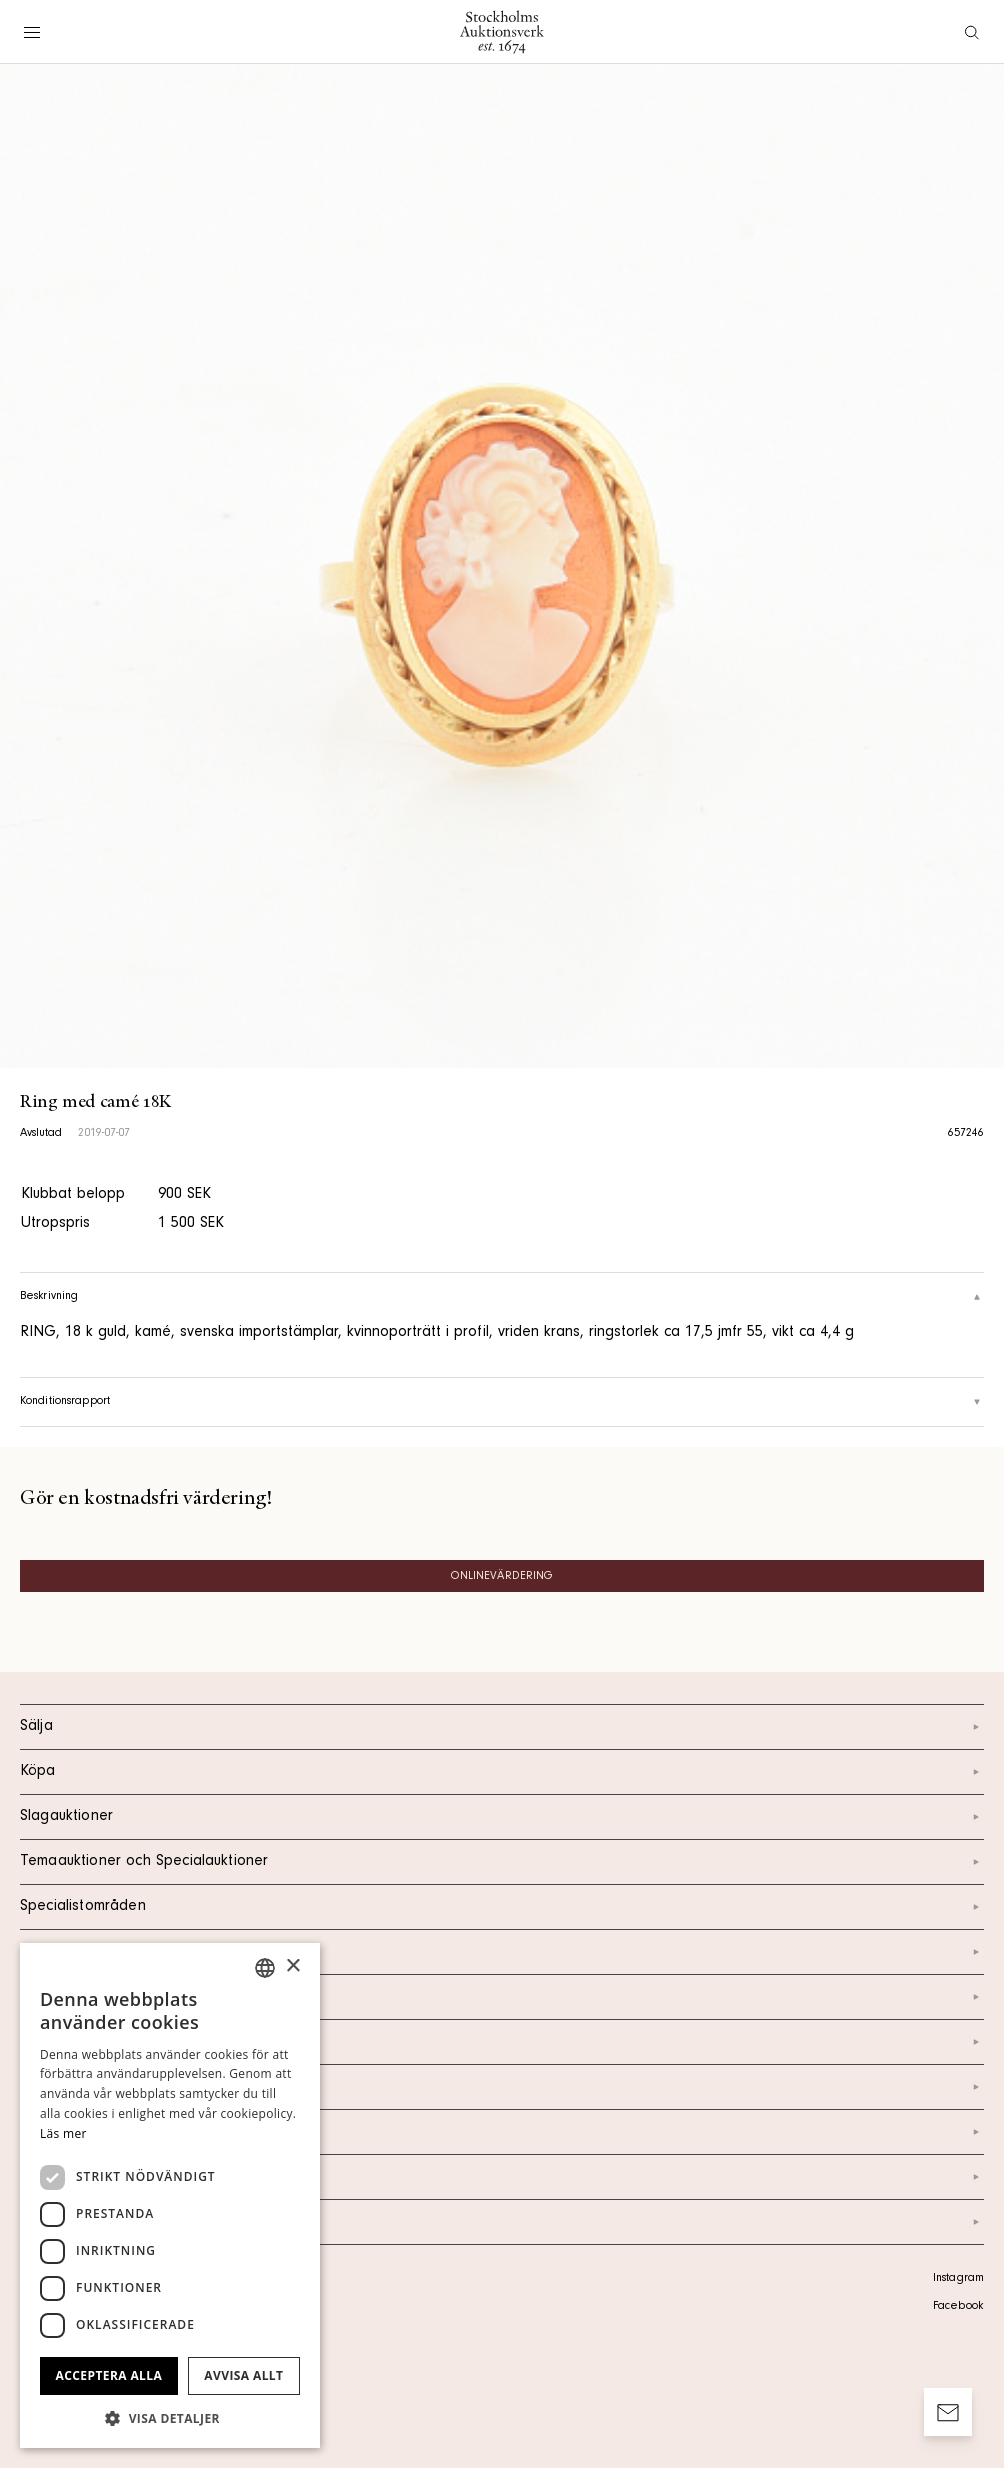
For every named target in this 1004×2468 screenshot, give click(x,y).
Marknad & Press (502, 2132)
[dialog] (170, 2195)
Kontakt (502, 1997)
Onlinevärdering (502, 1577)
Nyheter (502, 2087)
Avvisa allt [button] (243, 2375)
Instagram (958, 2279)
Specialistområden (502, 1907)
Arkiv (502, 2222)
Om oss (502, 2042)
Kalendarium (502, 1952)
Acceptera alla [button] (109, 2375)
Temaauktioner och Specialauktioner (502, 1862)
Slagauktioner (502, 1817)
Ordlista (502, 2177)
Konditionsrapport (502, 1402)
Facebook (958, 2307)
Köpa (502, 1772)
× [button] (292, 1966)
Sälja (502, 1727)
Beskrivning (502, 1297)
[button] (170, 2418)
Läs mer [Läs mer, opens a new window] (63, 2133)
